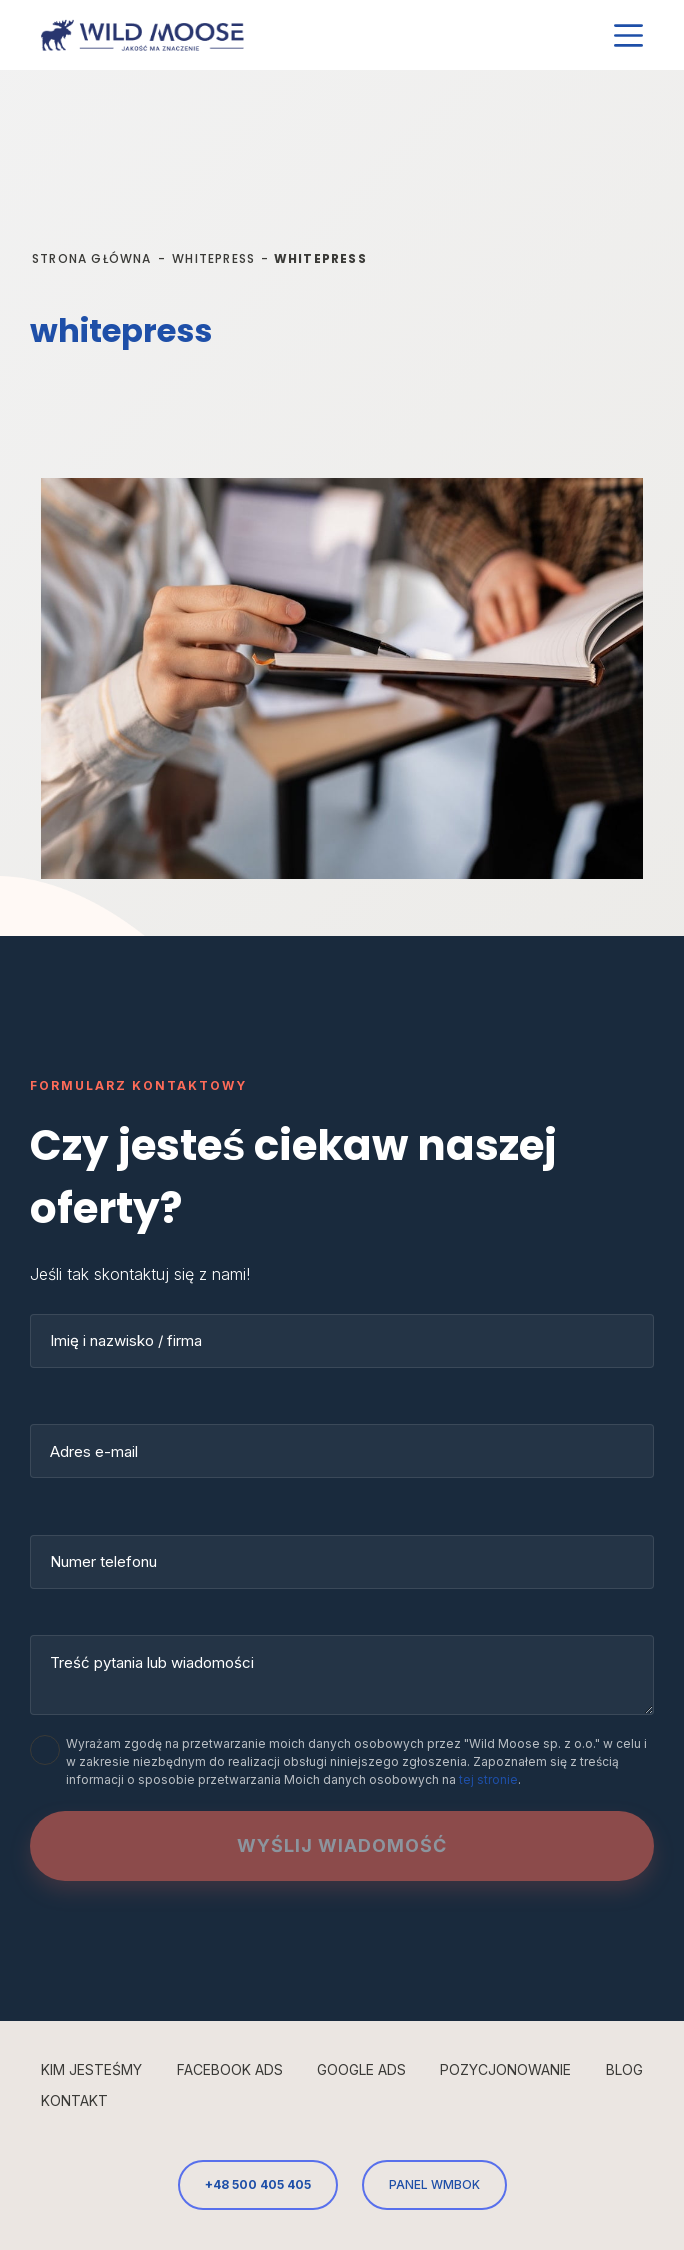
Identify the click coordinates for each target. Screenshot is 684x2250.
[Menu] (628, 35)
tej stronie (488, 1779)
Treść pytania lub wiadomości (152, 1662)
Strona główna (92, 258)
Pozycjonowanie (505, 2069)
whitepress (213, 258)
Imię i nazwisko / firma (126, 1340)
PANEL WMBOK (434, 2184)
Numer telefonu (103, 1561)
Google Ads (361, 2069)
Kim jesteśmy (91, 2069)
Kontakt (74, 2100)
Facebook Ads (230, 2069)
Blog (624, 2069)
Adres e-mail (94, 1451)
